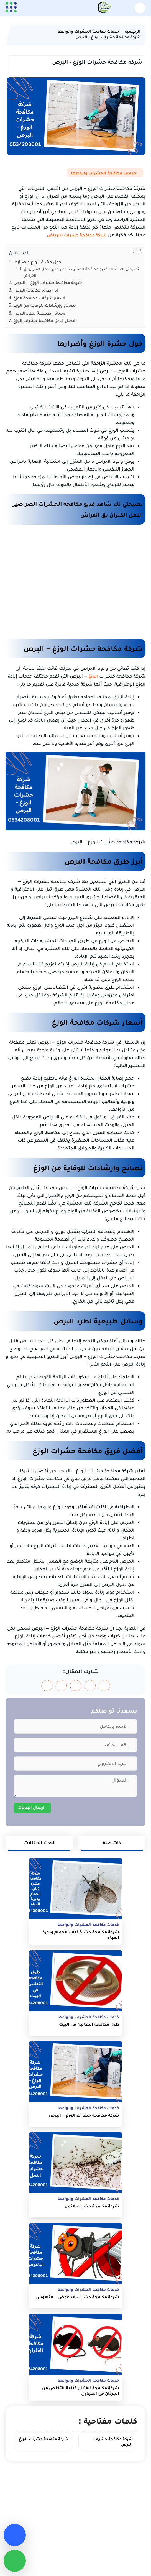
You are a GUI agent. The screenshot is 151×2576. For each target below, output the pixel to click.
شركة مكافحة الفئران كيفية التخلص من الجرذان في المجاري (80, 2390)
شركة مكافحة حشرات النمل (92, 2206)
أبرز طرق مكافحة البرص (35, 289)
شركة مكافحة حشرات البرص (113, 2441)
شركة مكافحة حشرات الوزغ (43, 2438)
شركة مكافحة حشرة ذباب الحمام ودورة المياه (80, 1935)
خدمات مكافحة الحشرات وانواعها (103, 172)
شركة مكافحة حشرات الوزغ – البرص (47, 282)
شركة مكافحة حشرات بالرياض (77, 234)
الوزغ (93, 676)
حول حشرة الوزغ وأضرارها (37, 261)
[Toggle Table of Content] (135, 250)
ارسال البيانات (31, 1807)
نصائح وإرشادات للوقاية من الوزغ (44, 305)
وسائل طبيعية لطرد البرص (39, 312)
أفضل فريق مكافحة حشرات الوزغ (44, 320)
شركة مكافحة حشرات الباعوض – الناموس (77, 2296)
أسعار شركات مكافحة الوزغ (39, 297)
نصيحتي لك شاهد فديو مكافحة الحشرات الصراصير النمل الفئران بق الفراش (81, 272)
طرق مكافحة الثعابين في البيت (89, 2024)
